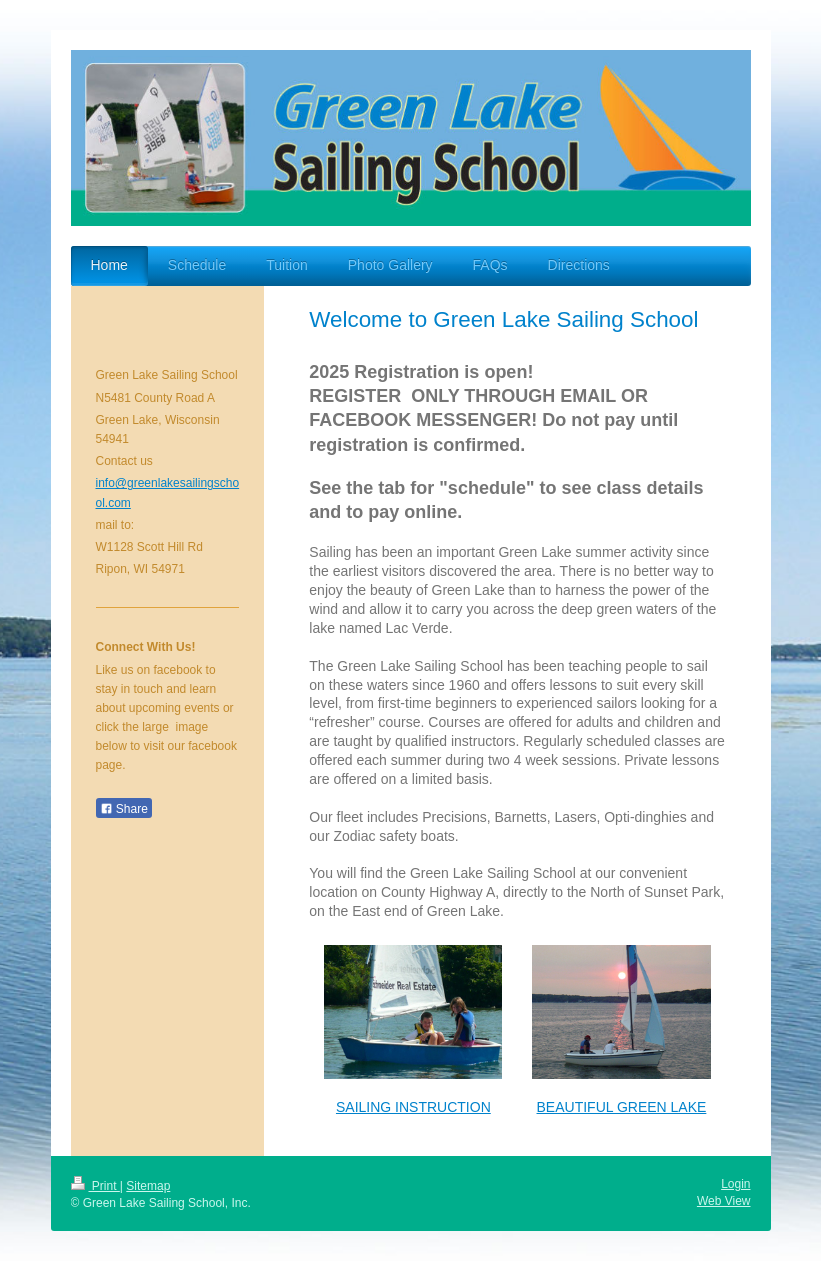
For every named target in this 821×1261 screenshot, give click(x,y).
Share (124, 809)
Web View (724, 1201)
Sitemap (148, 1186)
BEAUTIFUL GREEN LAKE (622, 1107)
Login (735, 1184)
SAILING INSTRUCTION (413, 1107)
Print (95, 1186)
